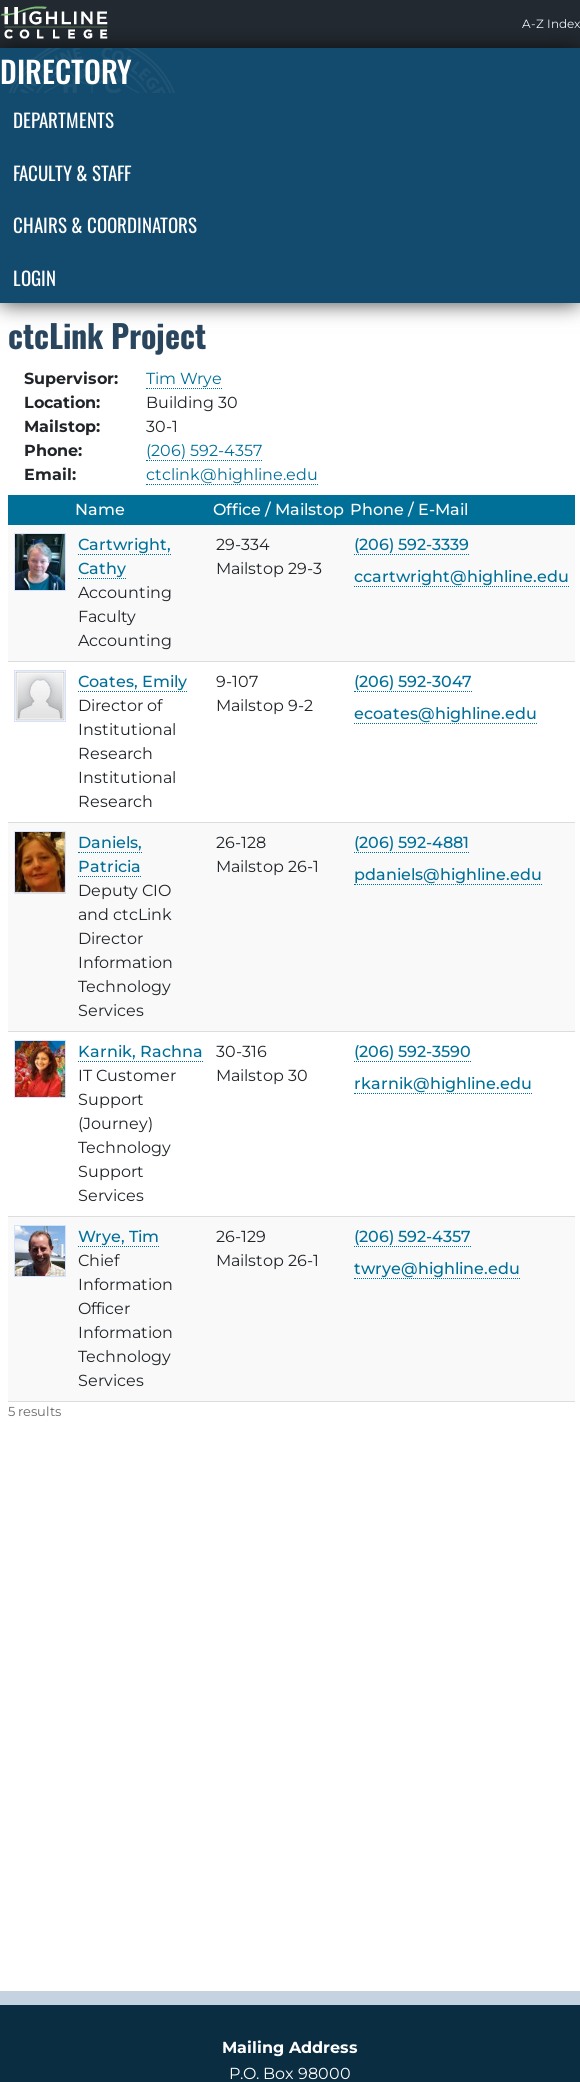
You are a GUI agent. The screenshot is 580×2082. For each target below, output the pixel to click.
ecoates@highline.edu (445, 713)
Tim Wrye (184, 378)
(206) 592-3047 (413, 681)
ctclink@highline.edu (232, 474)
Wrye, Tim (118, 1236)
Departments (63, 119)
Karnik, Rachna (140, 1051)
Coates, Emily (132, 681)
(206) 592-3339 (411, 544)
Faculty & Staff (72, 172)
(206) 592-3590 (412, 1051)
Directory (66, 70)
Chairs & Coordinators (105, 224)
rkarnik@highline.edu (443, 1083)
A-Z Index (551, 23)
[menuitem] (551, 24)
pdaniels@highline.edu (448, 874)
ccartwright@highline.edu (461, 576)
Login (34, 277)
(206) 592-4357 (204, 450)
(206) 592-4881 (411, 842)
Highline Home (34, 23)
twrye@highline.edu (437, 1268)
